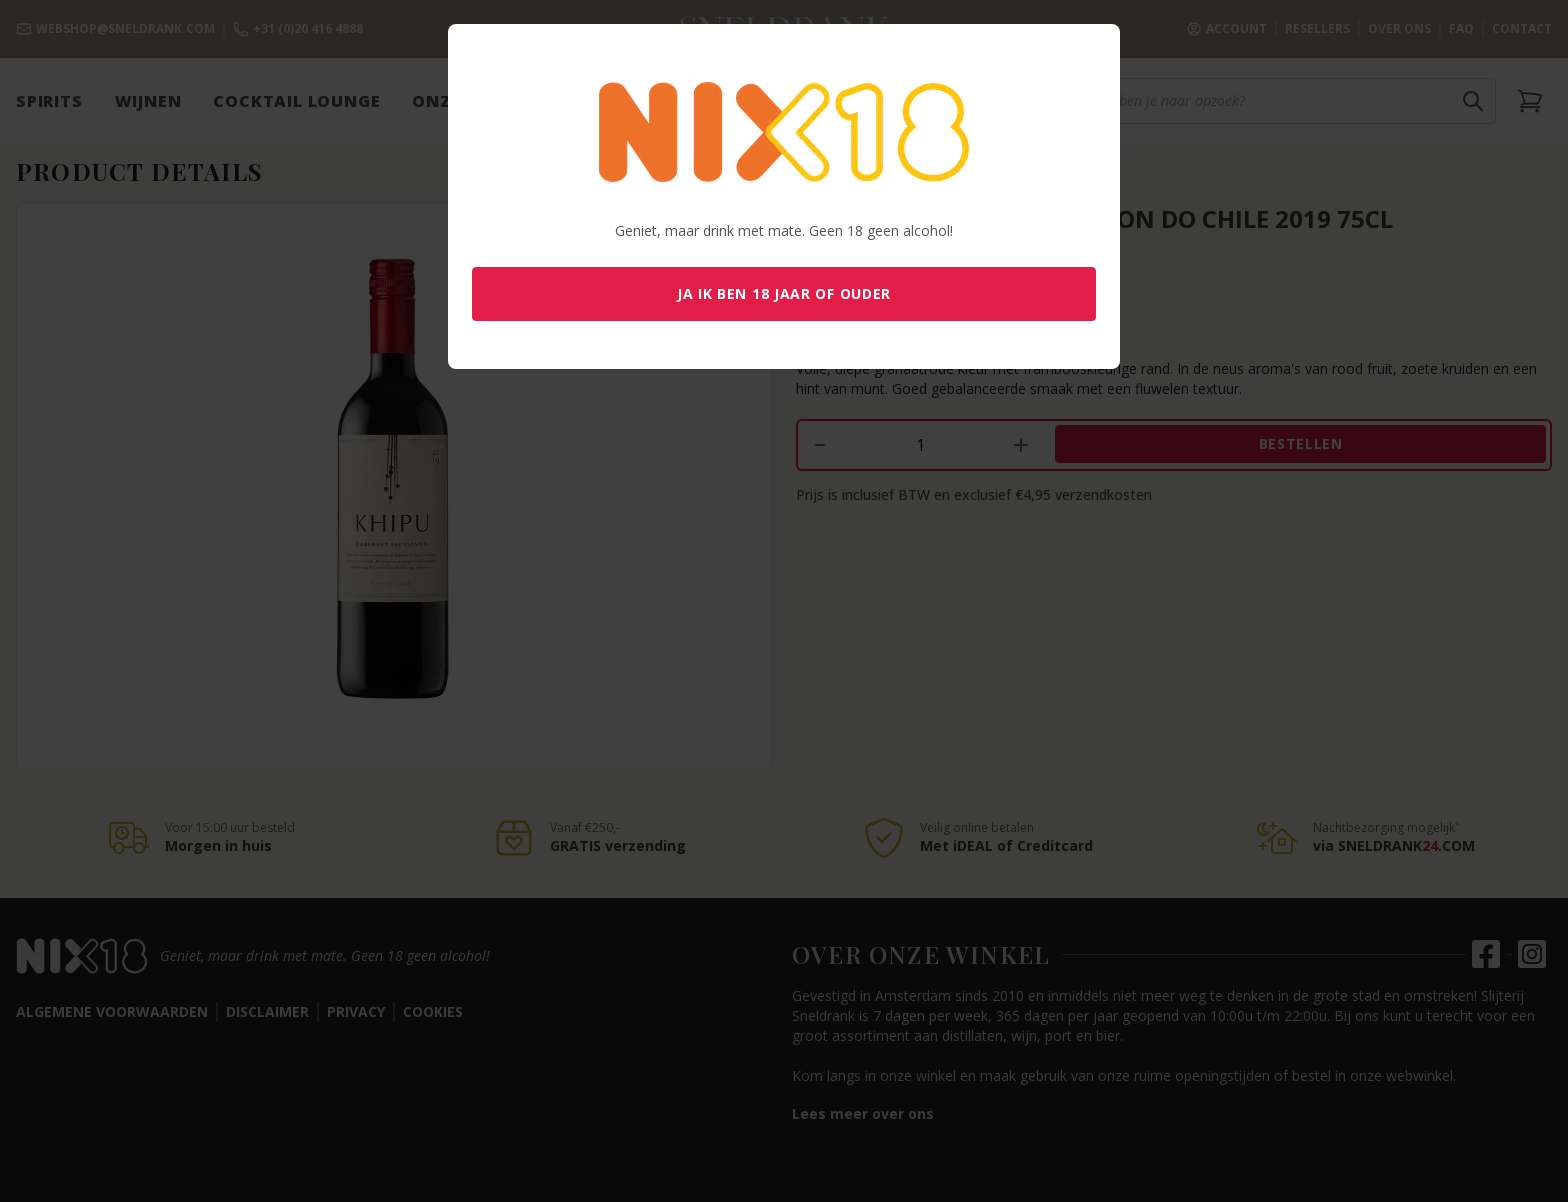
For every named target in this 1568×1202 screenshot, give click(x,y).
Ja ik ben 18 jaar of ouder (784, 293)
